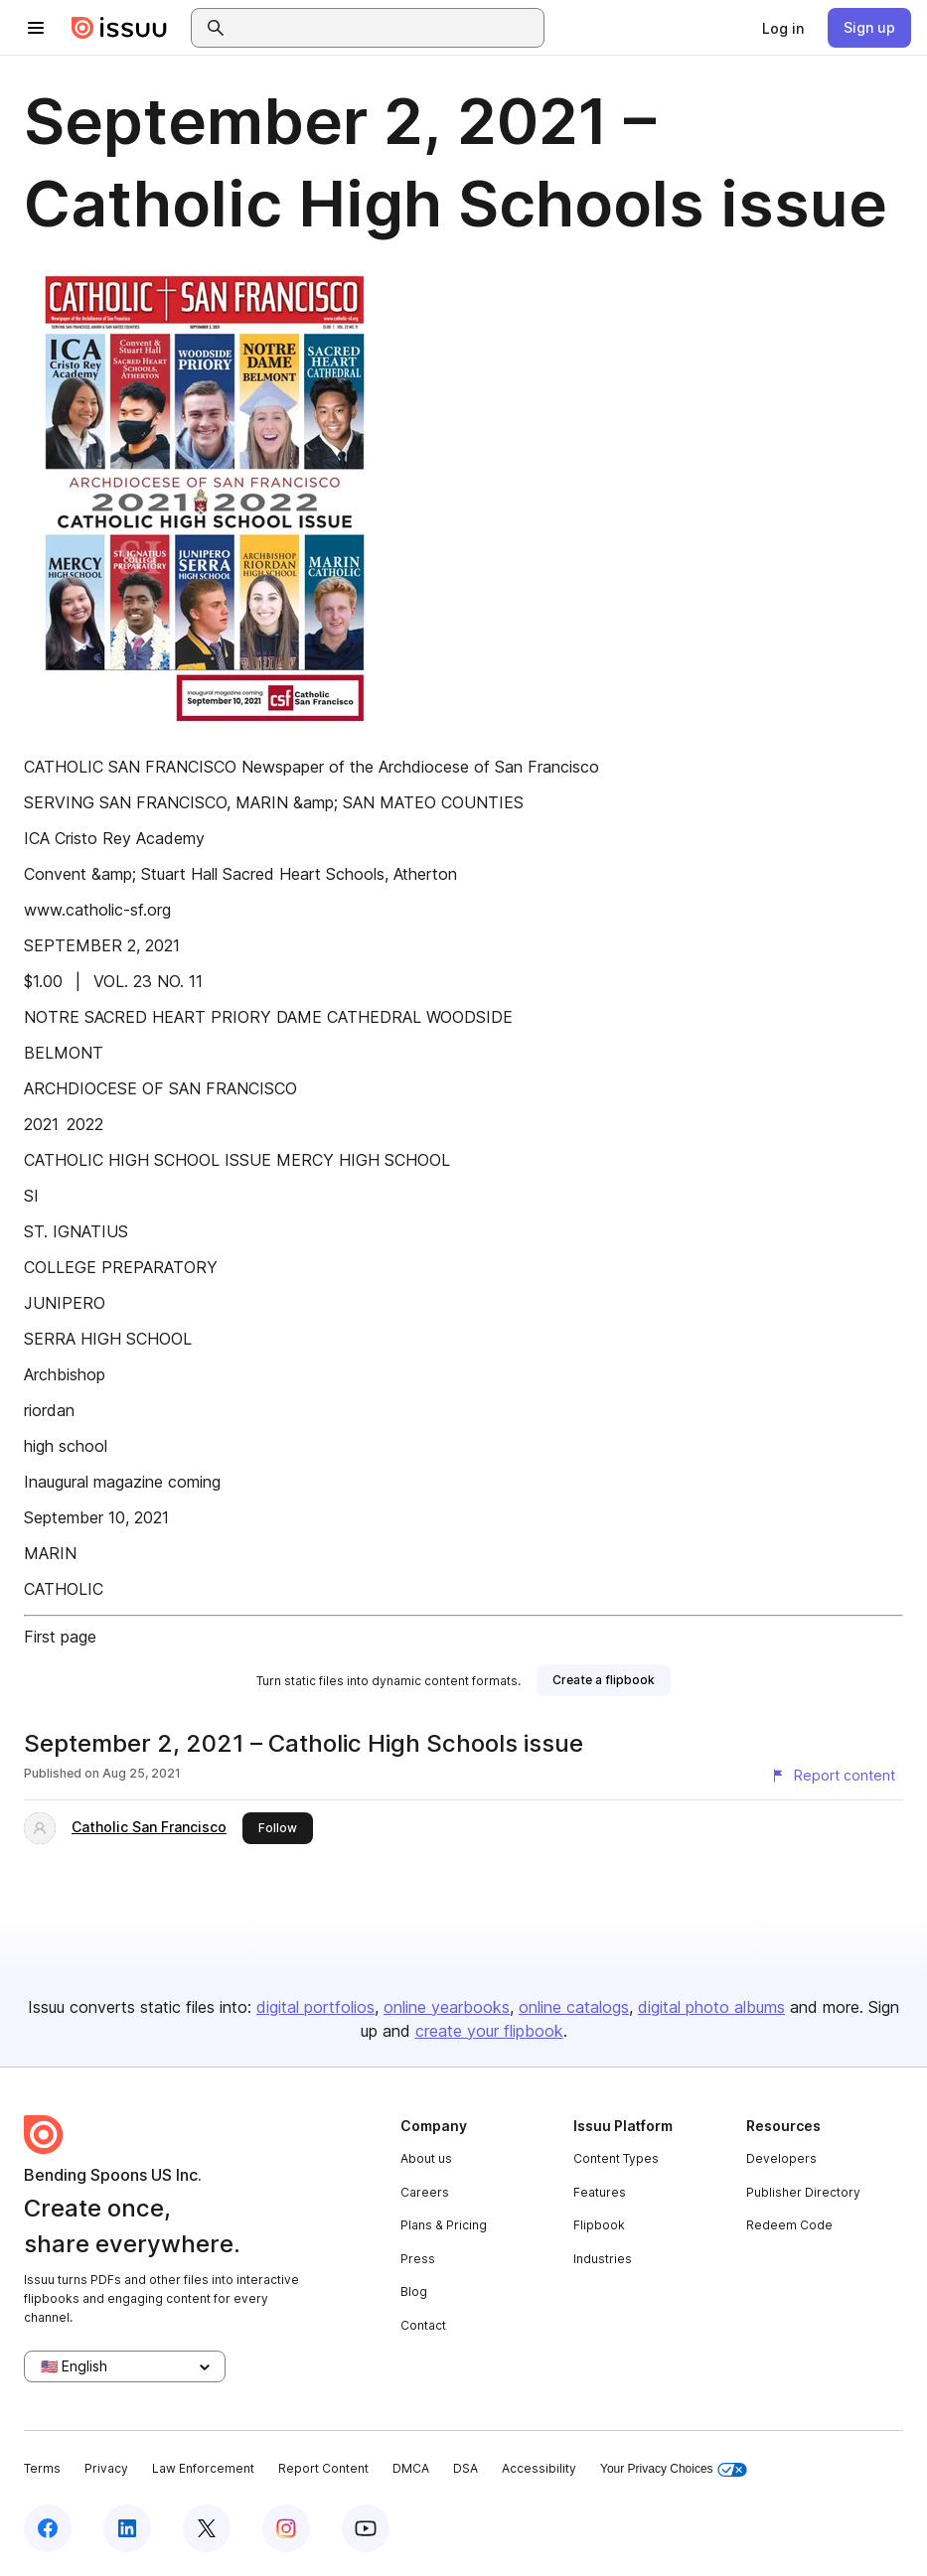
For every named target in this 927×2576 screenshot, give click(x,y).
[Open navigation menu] (36, 28)
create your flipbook (489, 2031)
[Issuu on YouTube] (365, 2528)
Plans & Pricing (443, 2225)
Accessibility (539, 2468)
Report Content (323, 2468)
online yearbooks (447, 2007)
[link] (783, 28)
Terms (42, 2468)
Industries (602, 2258)
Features (599, 2192)
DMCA (410, 2468)
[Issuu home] (119, 28)
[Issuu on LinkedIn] (127, 2528)
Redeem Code (789, 2225)
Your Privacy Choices (673, 2469)
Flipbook (599, 2225)
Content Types (616, 2158)
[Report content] (832, 1776)
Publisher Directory (803, 2192)
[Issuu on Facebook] (48, 2528)
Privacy (106, 2468)
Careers (424, 2192)
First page (60, 1636)
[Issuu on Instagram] (286, 2528)
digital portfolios (315, 2007)
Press (417, 2258)
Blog (413, 2291)
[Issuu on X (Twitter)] (207, 2528)
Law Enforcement (203, 2468)
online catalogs (574, 2007)
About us (426, 2158)
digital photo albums (711, 2007)
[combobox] (385, 28)
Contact (423, 2325)
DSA (465, 2468)
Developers (781, 2158)
